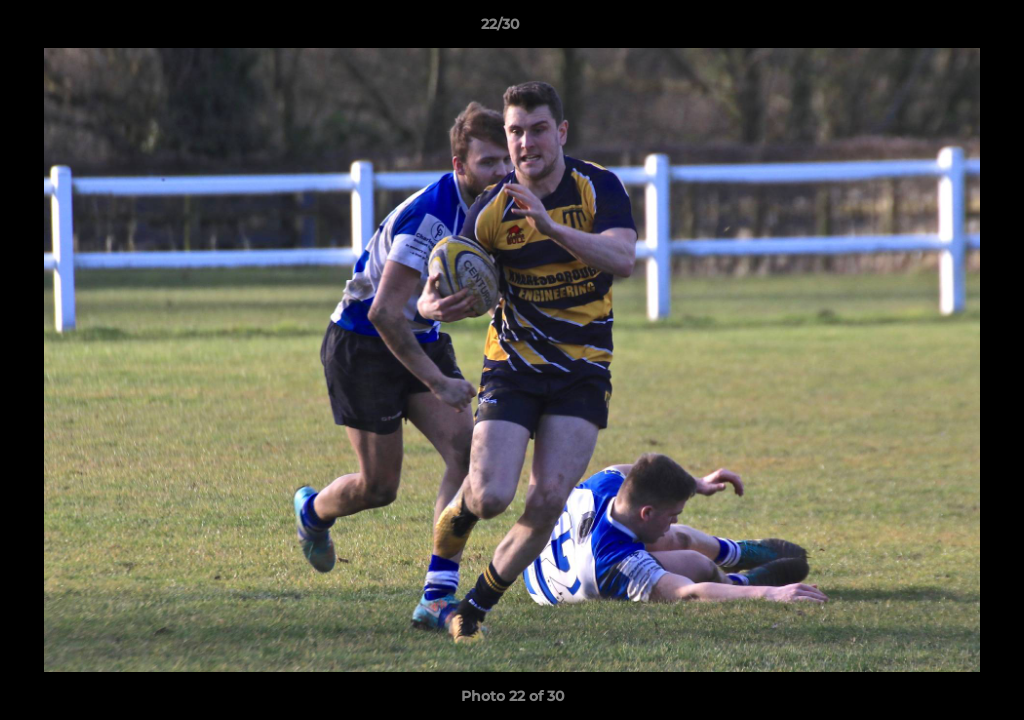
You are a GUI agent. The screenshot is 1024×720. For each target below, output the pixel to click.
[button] (940, 29)
